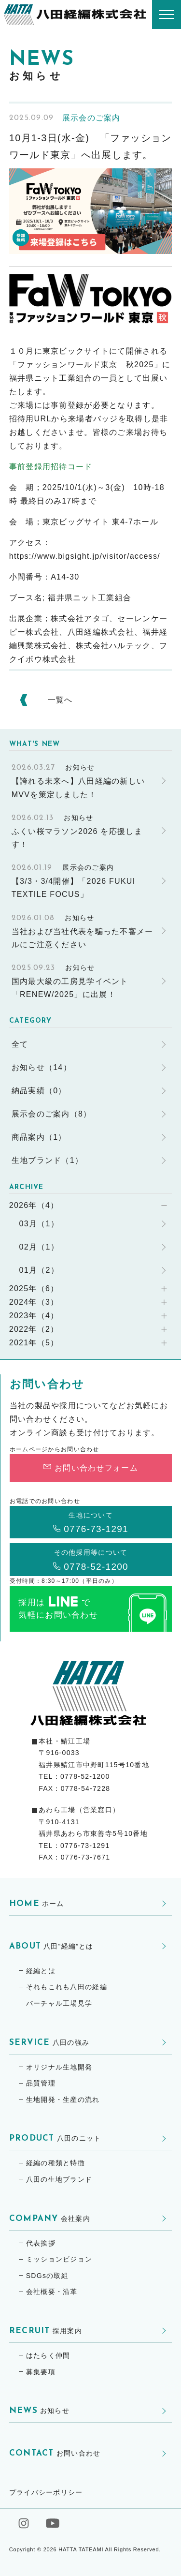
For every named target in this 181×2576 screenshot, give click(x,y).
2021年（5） (34, 1343)
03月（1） (39, 1224)
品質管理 (41, 2083)
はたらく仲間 (48, 2355)
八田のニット (55, 2138)
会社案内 (49, 2219)
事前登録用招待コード (51, 466)
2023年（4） (34, 1315)
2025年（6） (34, 1288)
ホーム (36, 1904)
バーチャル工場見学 (59, 2003)
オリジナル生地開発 (59, 2067)
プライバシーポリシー (46, 2492)
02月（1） (39, 1247)
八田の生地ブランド (59, 2179)
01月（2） (39, 1270)
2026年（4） (34, 1205)
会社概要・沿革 (52, 2291)
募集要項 (41, 2372)
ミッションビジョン (59, 2259)
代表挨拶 (41, 2243)
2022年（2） (34, 1329)
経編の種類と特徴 (55, 2163)
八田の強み (49, 2043)
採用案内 (45, 2331)
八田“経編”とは (51, 1946)
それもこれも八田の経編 (66, 1987)
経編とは (41, 1971)
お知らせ (39, 2411)
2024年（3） (34, 1302)
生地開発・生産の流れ (63, 2099)
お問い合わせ (55, 2453)
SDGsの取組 (47, 2275)
